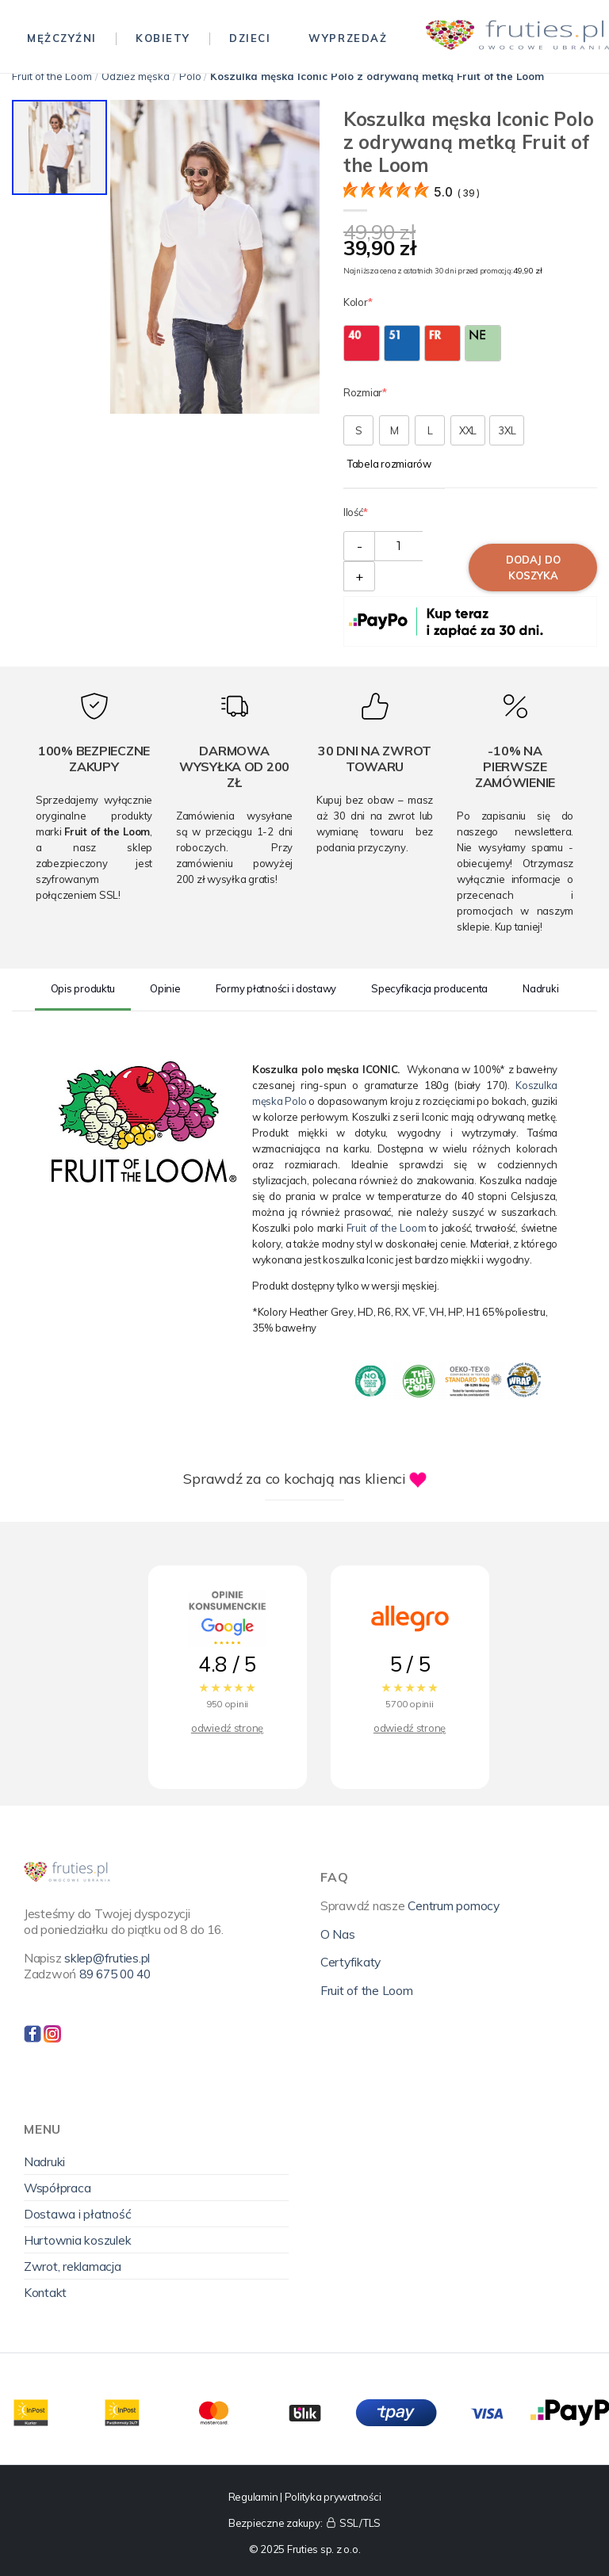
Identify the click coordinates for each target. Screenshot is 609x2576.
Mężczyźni (62, 38)
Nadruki (44, 2161)
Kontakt (45, 2292)
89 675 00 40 (115, 1974)
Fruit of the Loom (52, 76)
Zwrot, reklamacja (72, 2266)
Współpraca (57, 2188)
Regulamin (253, 2496)
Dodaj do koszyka (533, 567)
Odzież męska (136, 76)
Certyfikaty (350, 1962)
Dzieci (249, 38)
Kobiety (163, 38)
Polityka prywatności (333, 2496)
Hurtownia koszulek (77, 2240)
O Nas (337, 1934)
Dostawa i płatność (77, 2214)
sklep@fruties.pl (107, 1958)
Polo (190, 76)
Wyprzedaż (347, 38)
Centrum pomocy (453, 1905)
